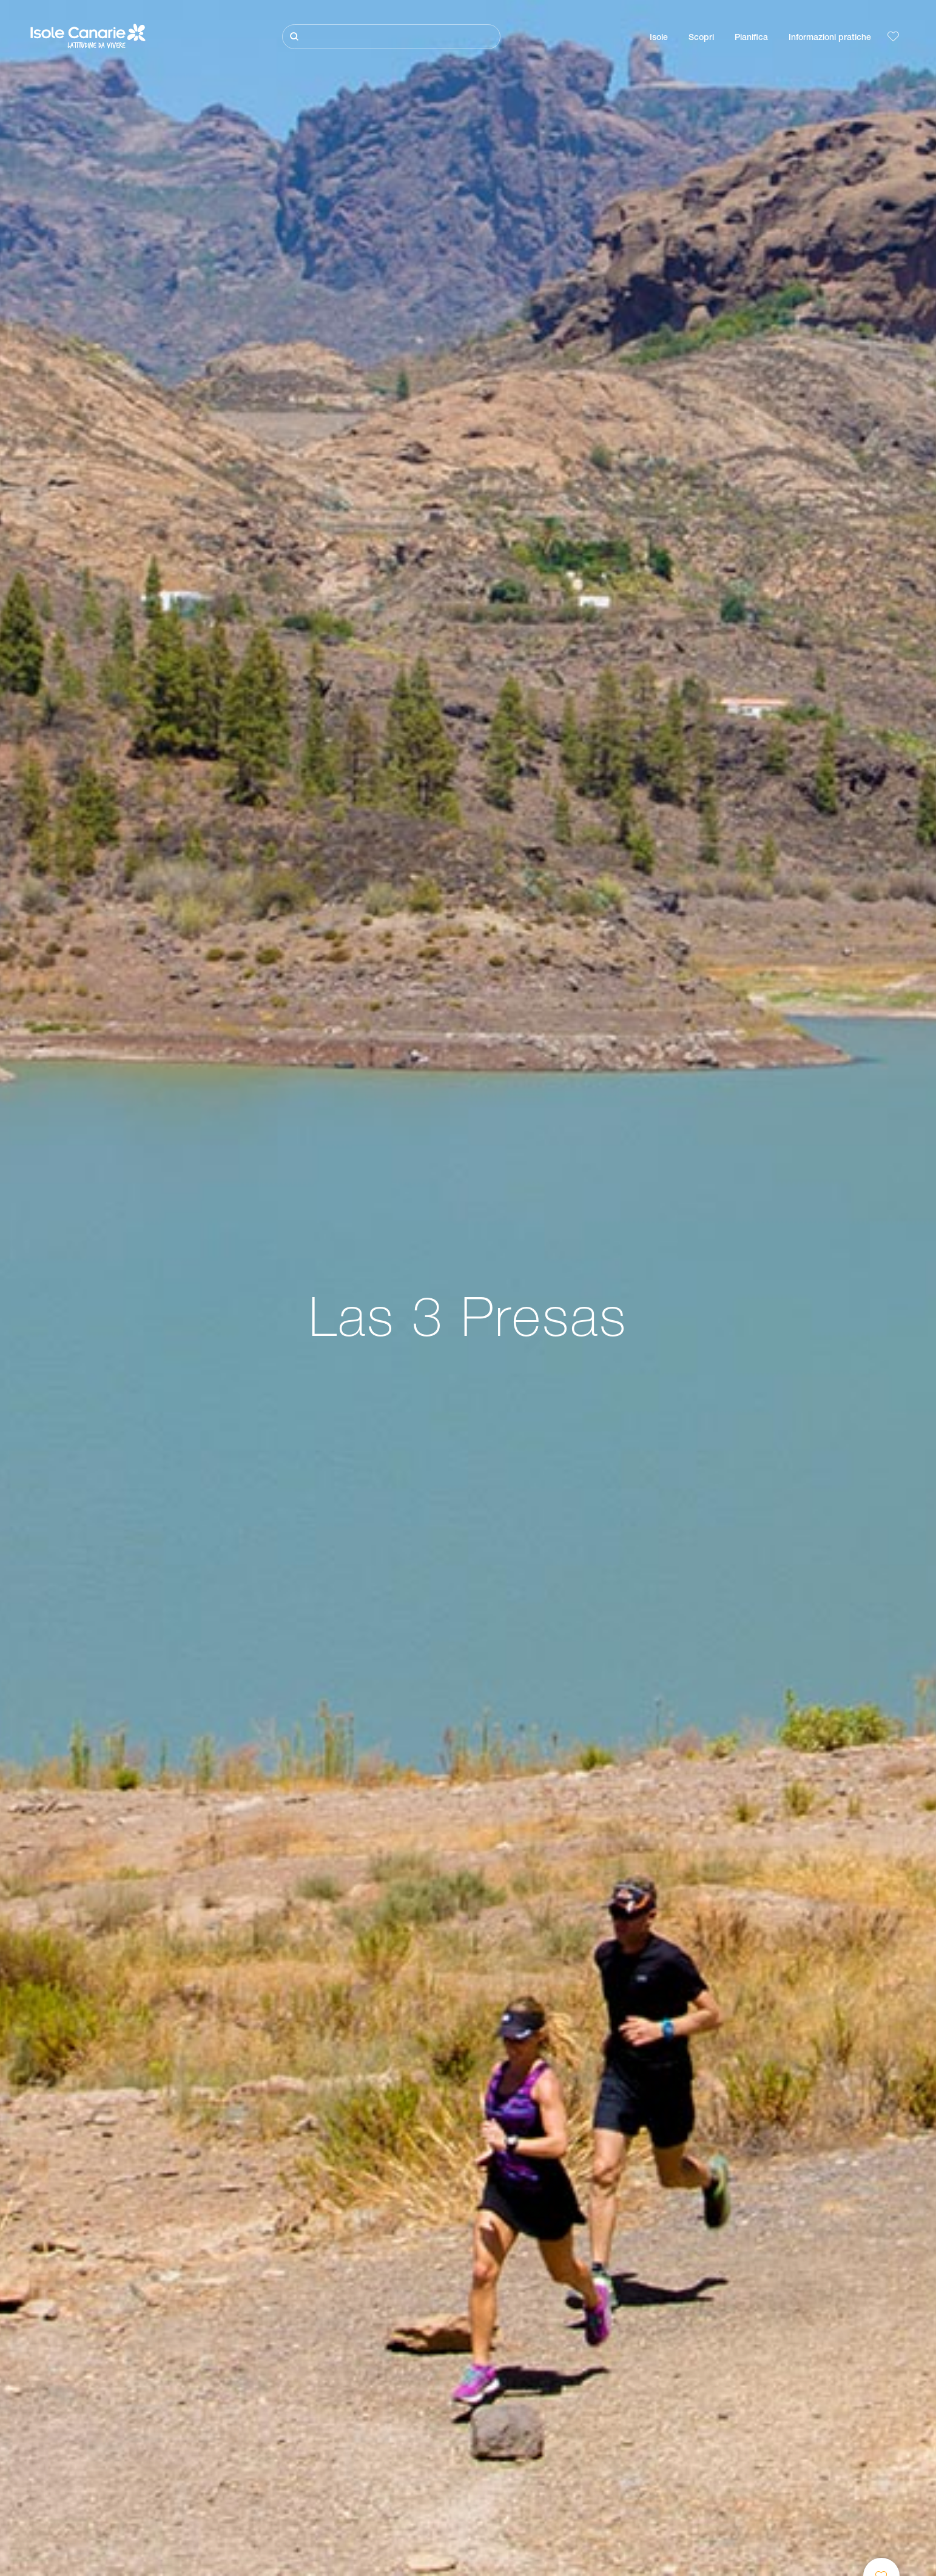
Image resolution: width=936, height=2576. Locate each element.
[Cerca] (391, 36)
